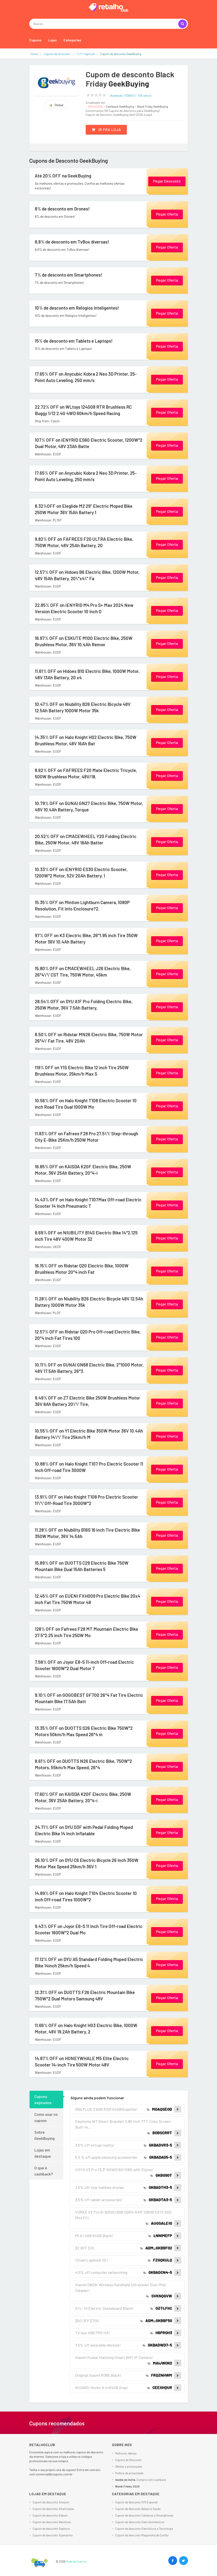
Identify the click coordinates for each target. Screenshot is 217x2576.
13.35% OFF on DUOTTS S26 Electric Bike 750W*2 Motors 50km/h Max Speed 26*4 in (86, 1731)
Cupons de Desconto (128, 2460)
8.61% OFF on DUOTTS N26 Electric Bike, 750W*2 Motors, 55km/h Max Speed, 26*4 (85, 1764)
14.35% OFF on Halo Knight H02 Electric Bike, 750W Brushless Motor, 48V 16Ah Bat (88, 740)
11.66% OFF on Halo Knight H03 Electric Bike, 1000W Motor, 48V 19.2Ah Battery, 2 (88, 2028)
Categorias (72, 40)
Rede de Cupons (76, 2561)
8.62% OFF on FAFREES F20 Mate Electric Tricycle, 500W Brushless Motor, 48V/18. (89, 773)
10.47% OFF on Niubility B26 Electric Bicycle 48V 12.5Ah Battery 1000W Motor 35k (85, 707)
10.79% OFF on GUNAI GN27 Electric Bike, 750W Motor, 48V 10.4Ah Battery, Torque (84, 806)
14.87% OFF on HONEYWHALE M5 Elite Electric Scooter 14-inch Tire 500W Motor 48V (84, 2061)
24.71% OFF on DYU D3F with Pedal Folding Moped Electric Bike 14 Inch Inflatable (87, 1830)
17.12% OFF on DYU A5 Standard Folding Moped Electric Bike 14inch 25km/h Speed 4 (83, 1962)
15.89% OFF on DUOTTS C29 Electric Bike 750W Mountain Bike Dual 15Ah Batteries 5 (84, 1566)
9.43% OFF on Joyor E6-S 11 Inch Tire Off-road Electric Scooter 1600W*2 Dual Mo (82, 1929)
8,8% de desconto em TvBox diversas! (75, 242)
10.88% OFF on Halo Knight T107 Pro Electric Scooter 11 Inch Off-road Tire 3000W (81, 1467)
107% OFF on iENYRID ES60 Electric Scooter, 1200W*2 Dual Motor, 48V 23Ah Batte (82, 443)
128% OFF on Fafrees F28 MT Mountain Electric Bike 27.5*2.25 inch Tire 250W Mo (89, 1632)
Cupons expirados (43, 2099)
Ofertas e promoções (128, 2466)
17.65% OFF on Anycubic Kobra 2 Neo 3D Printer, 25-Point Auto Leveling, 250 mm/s (89, 377)
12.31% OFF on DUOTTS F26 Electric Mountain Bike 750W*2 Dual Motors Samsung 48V (87, 1995)
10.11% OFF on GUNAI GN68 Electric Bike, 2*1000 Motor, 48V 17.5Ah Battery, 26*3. (84, 1368)
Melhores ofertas (126, 2453)
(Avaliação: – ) (130, 95)
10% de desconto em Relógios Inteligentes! (80, 308)
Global (56, 105)
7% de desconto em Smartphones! (71, 275)
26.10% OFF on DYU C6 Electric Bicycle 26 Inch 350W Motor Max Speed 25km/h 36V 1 (89, 1863)
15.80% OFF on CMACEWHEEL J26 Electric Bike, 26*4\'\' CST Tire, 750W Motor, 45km (85, 972)
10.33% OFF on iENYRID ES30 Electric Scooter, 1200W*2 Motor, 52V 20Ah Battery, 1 (84, 872)
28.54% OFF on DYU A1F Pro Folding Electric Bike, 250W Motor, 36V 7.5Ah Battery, (86, 1005)
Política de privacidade (129, 2473)
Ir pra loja (108, 129)
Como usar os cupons (46, 2117)
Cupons (35, 40)
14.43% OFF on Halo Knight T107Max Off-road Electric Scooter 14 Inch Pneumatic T (82, 1203)
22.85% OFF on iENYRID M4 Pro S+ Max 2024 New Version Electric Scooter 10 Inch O (86, 608)
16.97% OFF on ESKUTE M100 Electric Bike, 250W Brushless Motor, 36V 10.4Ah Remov (86, 641)
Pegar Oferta (167, 214)
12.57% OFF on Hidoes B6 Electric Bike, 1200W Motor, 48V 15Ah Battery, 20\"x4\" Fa (82, 575)
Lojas (52, 40)
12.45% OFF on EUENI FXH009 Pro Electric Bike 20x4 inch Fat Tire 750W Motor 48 (84, 1599)
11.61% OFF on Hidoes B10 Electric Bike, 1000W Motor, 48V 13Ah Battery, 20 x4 (82, 674)
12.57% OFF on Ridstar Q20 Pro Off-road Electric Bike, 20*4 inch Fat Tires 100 (85, 1335)
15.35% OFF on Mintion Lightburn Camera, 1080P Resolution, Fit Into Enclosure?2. (85, 905)
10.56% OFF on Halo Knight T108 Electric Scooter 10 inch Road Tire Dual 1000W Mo (88, 1104)
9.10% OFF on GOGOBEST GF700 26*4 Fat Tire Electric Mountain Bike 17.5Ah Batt (82, 1698)
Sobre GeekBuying (44, 2134)
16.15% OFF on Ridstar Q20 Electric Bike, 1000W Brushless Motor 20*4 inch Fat (84, 1269)
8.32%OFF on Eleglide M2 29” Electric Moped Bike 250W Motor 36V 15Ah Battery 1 (86, 509)
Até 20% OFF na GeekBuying (64, 176)
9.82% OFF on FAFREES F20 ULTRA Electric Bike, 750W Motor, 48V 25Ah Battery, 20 (87, 542)
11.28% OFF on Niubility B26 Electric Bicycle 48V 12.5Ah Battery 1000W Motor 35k (85, 1302)
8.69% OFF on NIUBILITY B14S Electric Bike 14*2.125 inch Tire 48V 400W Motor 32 (89, 1236)
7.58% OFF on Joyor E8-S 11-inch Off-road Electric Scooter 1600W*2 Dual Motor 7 (87, 1665)
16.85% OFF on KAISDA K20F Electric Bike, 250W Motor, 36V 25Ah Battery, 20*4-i (85, 1170)
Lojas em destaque (42, 2152)
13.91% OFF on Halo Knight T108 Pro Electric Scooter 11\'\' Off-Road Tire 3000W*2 (80, 1500)
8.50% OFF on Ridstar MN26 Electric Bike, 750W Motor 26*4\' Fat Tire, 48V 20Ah (85, 1038)
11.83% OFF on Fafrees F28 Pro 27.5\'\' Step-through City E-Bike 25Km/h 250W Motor (81, 1137)
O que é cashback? (43, 2170)
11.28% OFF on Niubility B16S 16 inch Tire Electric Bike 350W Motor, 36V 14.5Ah (85, 1533)
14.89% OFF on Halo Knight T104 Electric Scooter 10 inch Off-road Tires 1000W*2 (89, 1896)
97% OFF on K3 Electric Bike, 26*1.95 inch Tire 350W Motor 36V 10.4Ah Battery (89, 939)
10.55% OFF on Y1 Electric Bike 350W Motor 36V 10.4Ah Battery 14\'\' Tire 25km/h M (84, 1434)
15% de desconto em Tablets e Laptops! (77, 341)
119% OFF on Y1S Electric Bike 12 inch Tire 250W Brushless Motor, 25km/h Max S (84, 1071)
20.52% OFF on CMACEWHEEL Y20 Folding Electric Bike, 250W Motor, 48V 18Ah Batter (88, 839)
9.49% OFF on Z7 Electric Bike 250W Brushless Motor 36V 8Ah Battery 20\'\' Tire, (84, 1401)
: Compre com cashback (140, 2479)
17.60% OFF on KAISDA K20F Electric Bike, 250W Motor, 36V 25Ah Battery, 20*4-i (85, 1797)
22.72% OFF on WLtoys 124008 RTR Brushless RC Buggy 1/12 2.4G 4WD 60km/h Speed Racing (86, 410)
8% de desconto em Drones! (64, 209)
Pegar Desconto (167, 181)
